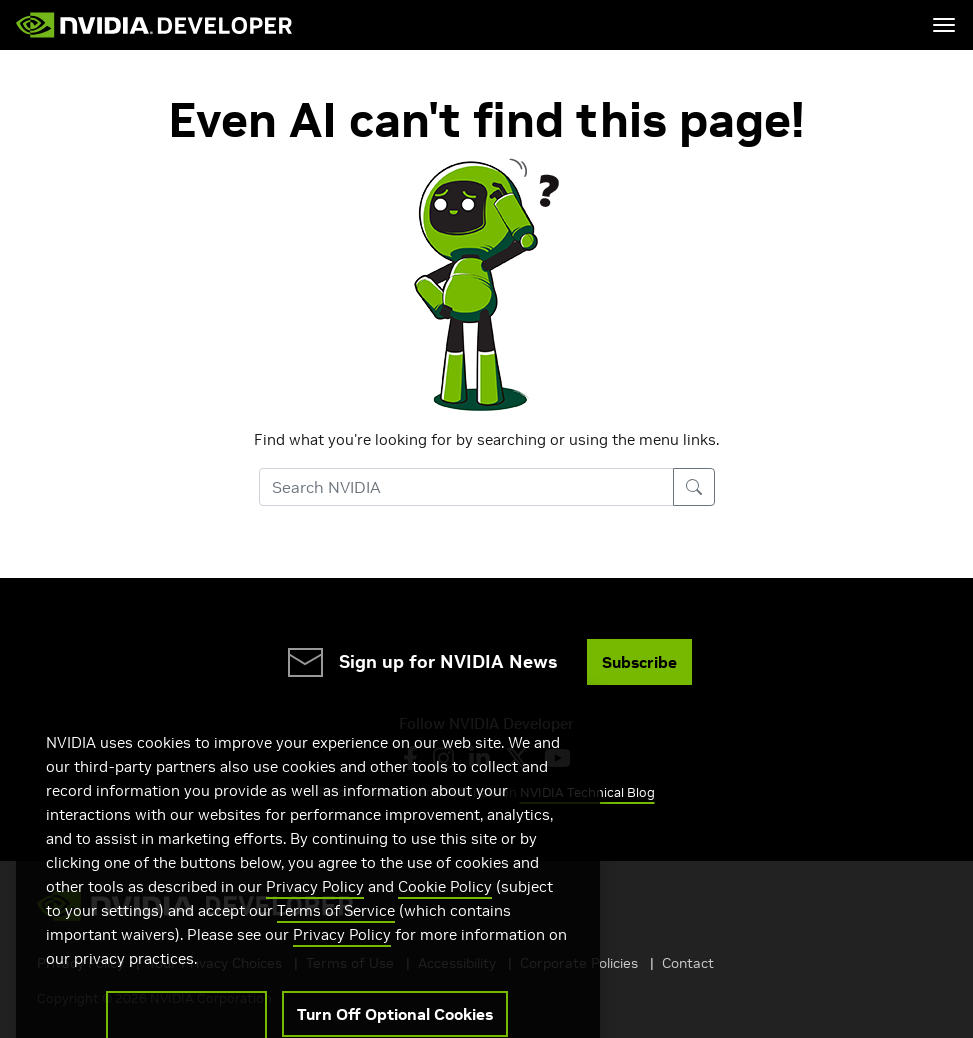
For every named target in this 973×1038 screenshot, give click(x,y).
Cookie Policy (445, 906)
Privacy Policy (315, 906)
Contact (688, 963)
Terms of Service (336, 930)
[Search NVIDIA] (466, 487)
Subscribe (639, 662)
